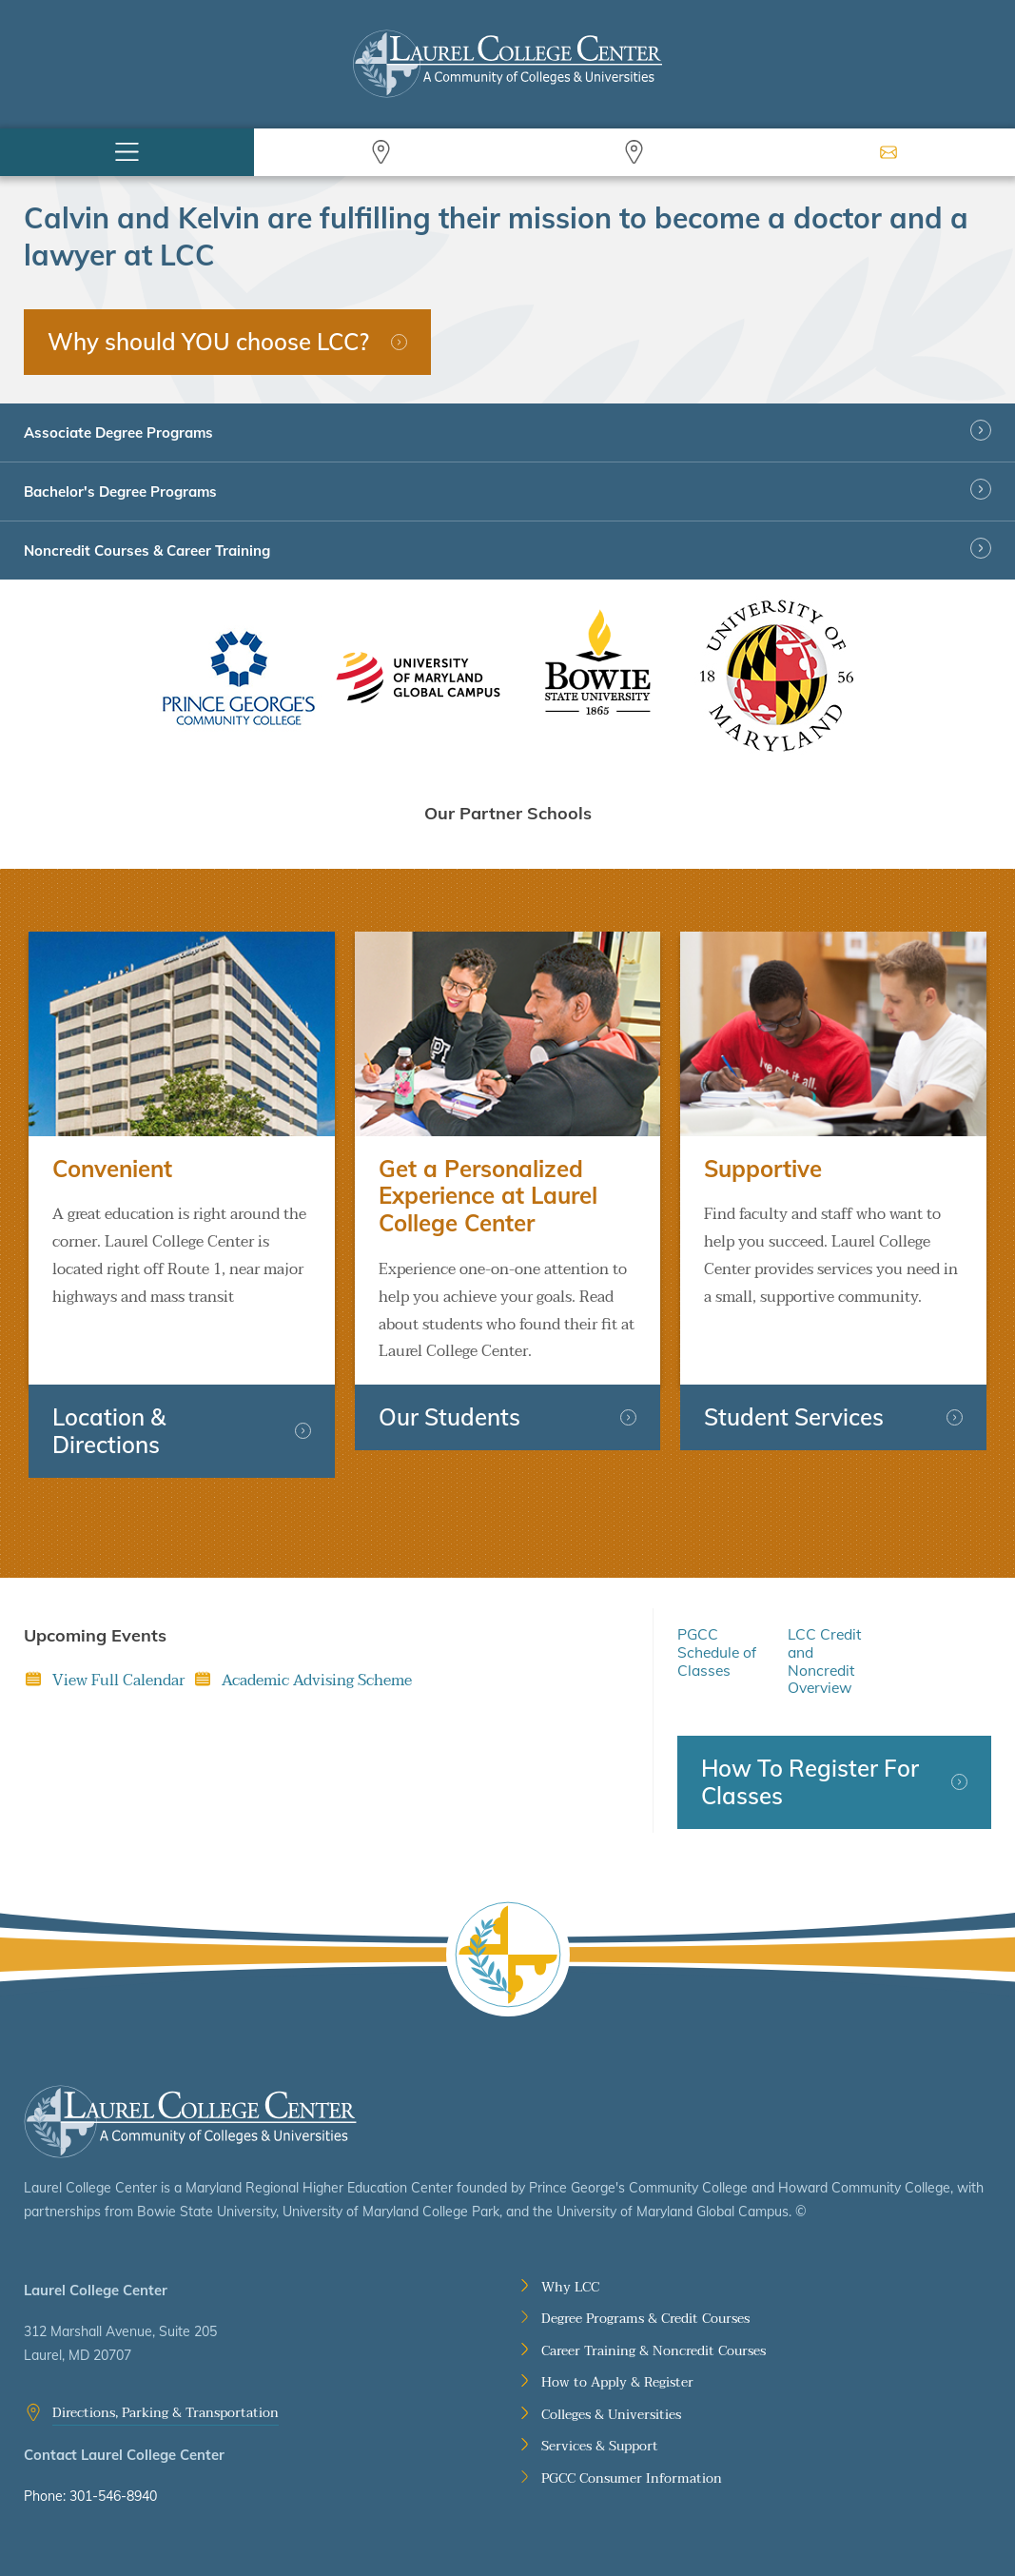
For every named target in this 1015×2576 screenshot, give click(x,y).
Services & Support (599, 2446)
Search (381, 152)
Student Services (794, 1417)
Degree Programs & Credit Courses (645, 2319)
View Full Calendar (118, 1680)
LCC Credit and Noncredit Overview (824, 1661)
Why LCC (570, 2287)
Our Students (449, 1417)
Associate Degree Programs (118, 432)
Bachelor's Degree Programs (120, 491)
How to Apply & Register (617, 2382)
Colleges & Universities (611, 2415)
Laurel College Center (190, 2121)
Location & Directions (109, 1431)
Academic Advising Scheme (317, 1680)
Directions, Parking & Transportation (165, 2413)
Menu (127, 152)
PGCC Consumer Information (631, 2478)
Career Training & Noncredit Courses (653, 2351)
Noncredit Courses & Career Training (147, 550)
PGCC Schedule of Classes (716, 1652)
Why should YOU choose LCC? (208, 341)
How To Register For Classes (810, 1782)
